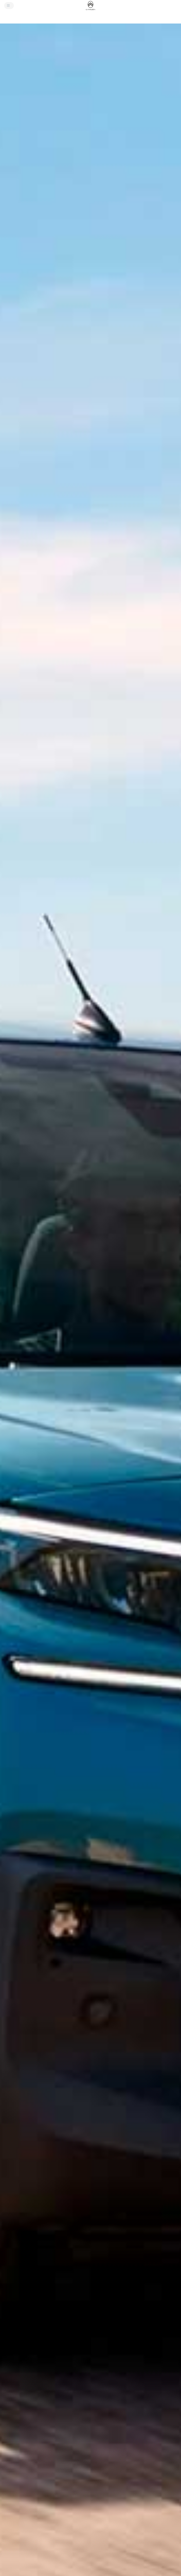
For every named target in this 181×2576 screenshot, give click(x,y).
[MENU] (9, 5)
